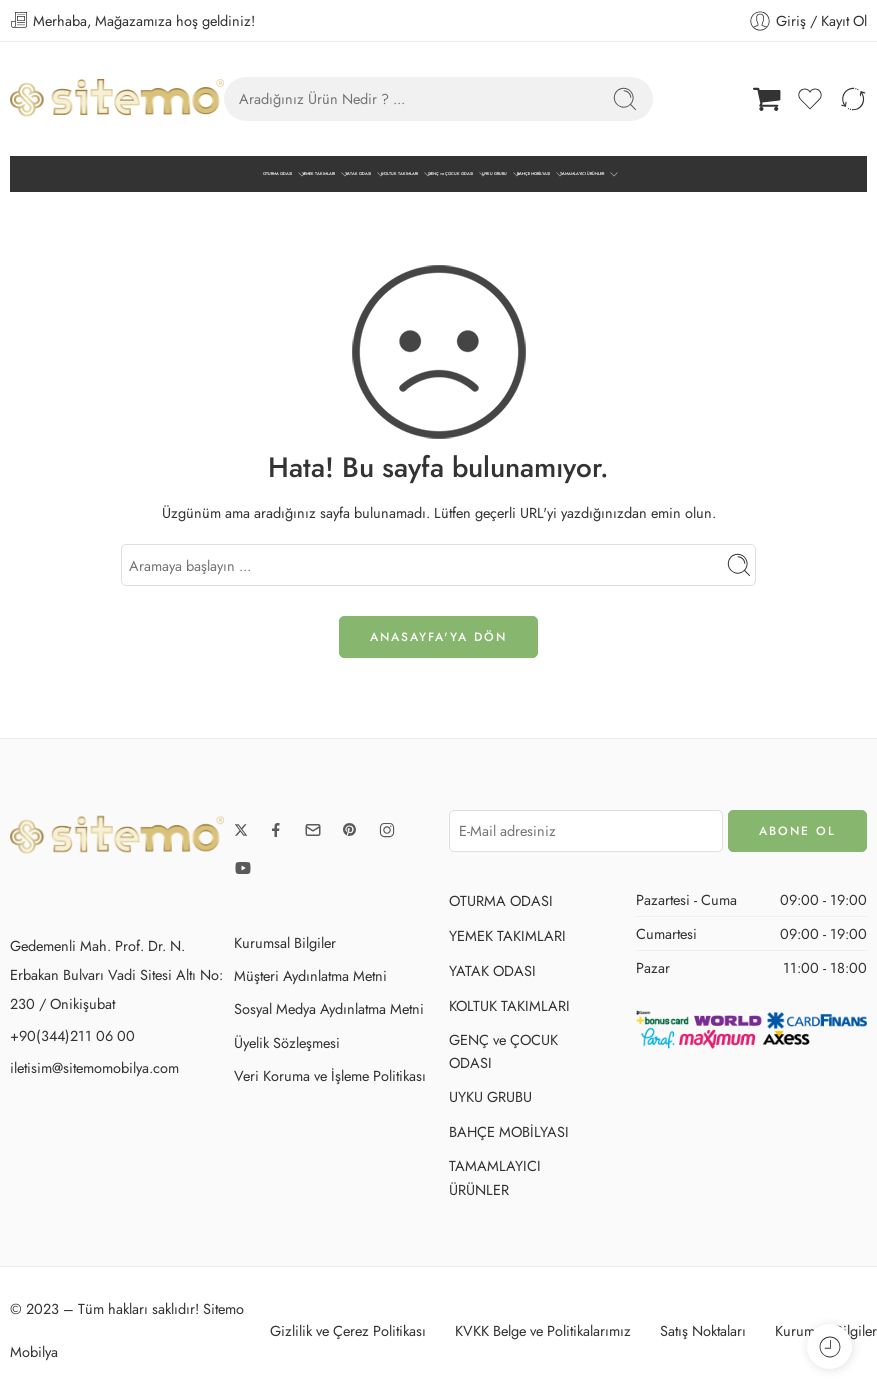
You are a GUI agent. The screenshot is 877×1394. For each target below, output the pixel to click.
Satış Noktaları (703, 1330)
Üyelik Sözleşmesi (287, 1042)
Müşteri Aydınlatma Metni (310, 975)
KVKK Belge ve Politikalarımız (543, 1330)
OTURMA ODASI (277, 174)
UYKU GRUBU (494, 174)
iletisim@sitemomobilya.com (94, 1067)
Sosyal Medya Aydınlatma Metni (329, 1008)
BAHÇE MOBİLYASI (533, 174)
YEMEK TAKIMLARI (318, 174)
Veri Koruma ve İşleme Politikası (330, 1075)
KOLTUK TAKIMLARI (399, 174)
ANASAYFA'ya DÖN (438, 637)
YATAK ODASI (358, 174)
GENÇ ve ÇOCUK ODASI (450, 174)
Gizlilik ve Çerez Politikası (348, 1330)
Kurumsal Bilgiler (285, 942)
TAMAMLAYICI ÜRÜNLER (582, 174)
